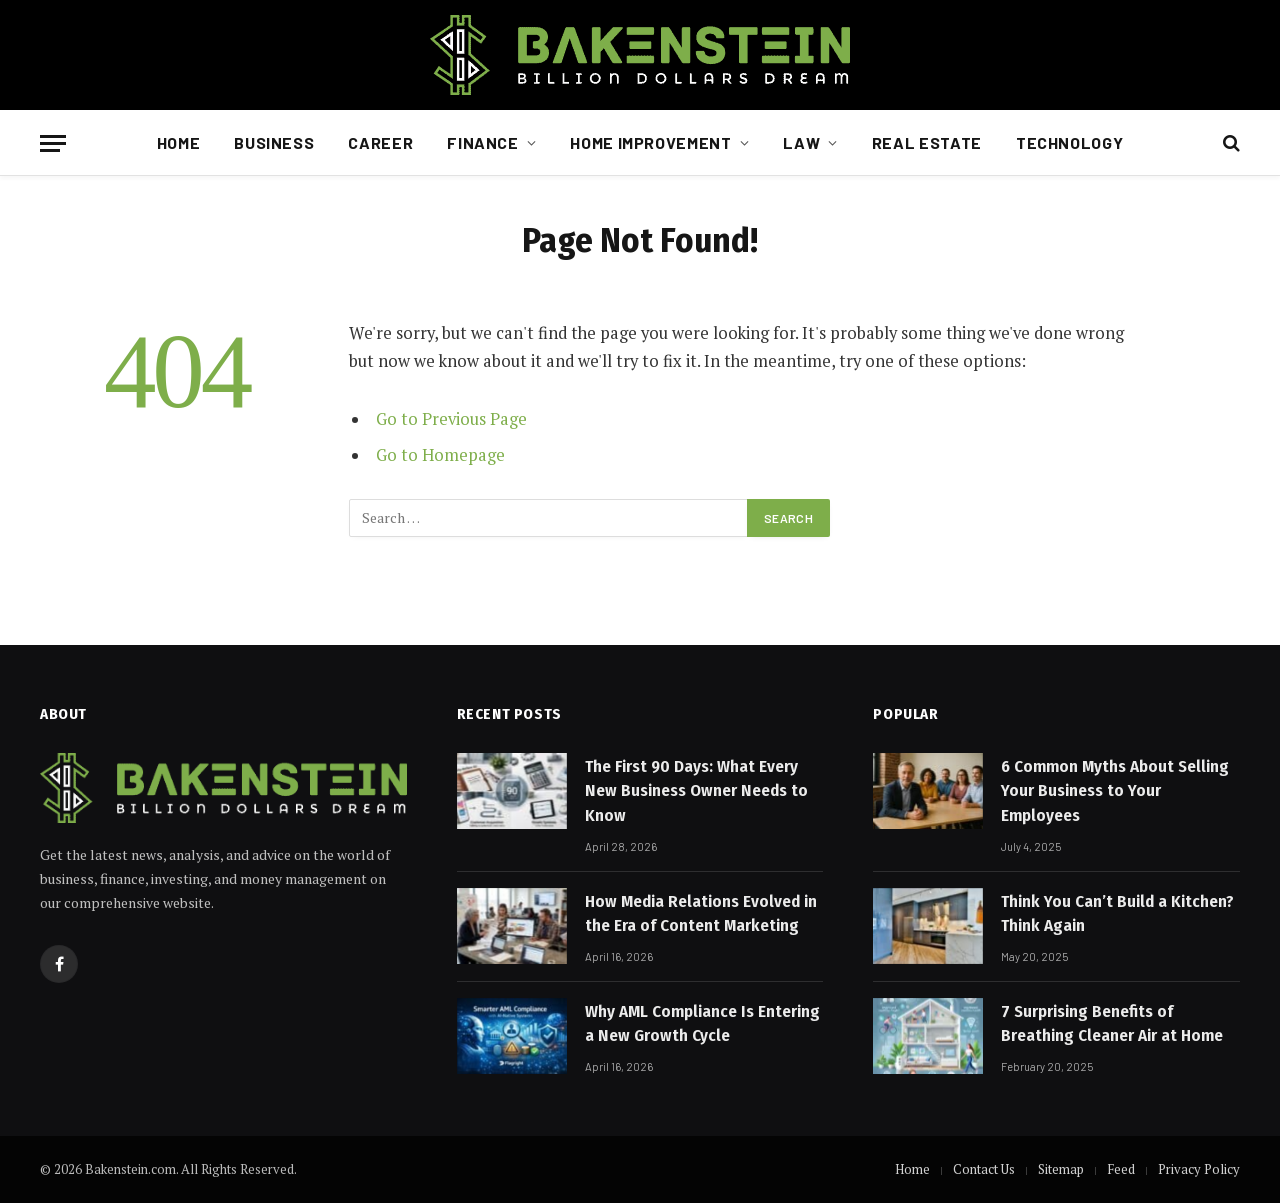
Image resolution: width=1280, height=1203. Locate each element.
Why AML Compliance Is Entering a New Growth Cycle (702, 1023)
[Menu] (53, 143)
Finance (482, 142)
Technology (1069, 142)
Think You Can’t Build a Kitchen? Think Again (1117, 913)
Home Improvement (650, 142)
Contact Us (984, 1169)
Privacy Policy (1199, 1169)
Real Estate (927, 142)
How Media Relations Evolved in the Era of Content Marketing (701, 913)
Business (274, 142)
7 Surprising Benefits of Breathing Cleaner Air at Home (1112, 1023)
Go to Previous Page (451, 419)
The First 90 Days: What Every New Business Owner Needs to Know (696, 791)
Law (801, 142)
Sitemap (1061, 1169)
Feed (1121, 1169)
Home (179, 142)
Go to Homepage (440, 455)
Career (380, 142)
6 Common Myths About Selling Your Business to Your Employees (1115, 791)
